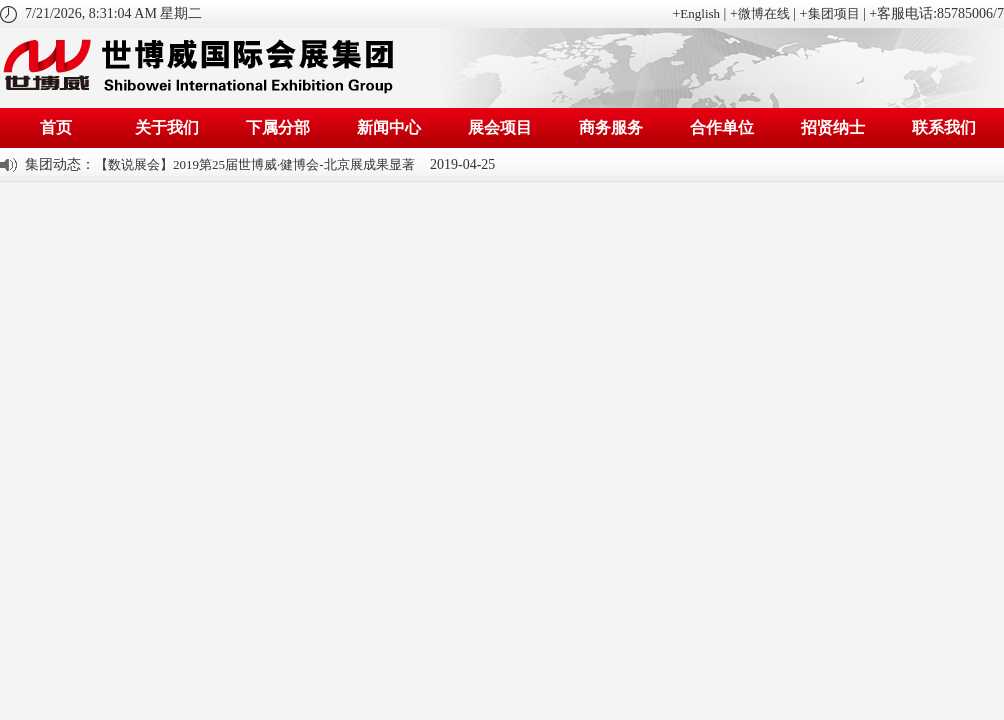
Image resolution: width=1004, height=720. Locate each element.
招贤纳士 (833, 127)
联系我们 (944, 127)
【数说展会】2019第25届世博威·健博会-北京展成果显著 (255, 164)
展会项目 (500, 127)
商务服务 (611, 127)
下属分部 (278, 127)
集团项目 (834, 13)
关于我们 (167, 127)
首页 (56, 127)
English (700, 13)
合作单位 (722, 127)
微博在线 (764, 13)
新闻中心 (389, 127)
